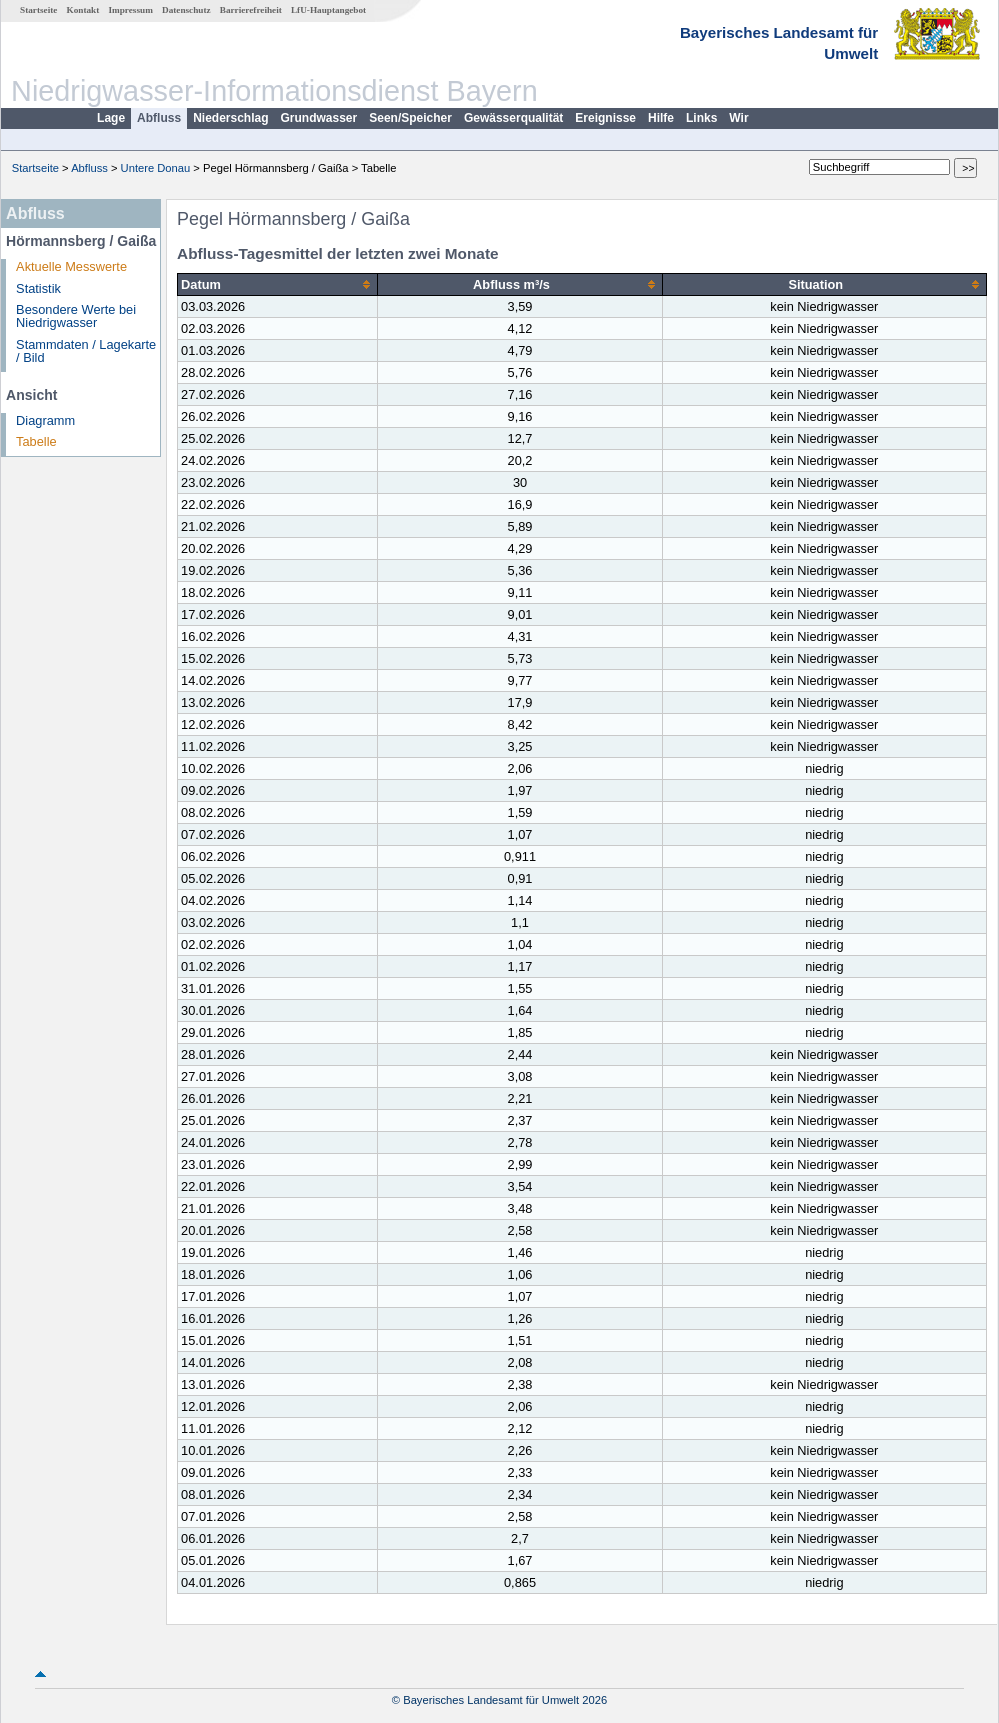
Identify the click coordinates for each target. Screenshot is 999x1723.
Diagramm (45, 420)
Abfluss (159, 118)
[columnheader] (278, 285)
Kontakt (83, 10)
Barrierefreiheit (251, 10)
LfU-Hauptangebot (328, 10)
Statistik (38, 288)
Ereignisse (605, 118)
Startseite (38, 10)
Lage (111, 118)
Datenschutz (186, 10)
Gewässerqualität (513, 118)
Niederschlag (230, 118)
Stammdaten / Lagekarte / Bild (86, 351)
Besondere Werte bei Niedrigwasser (76, 316)
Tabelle (36, 441)
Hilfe (661, 118)
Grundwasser (319, 118)
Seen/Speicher (410, 118)
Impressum (131, 10)
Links (701, 118)
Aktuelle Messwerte (71, 266)
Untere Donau (156, 168)
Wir (738, 118)
